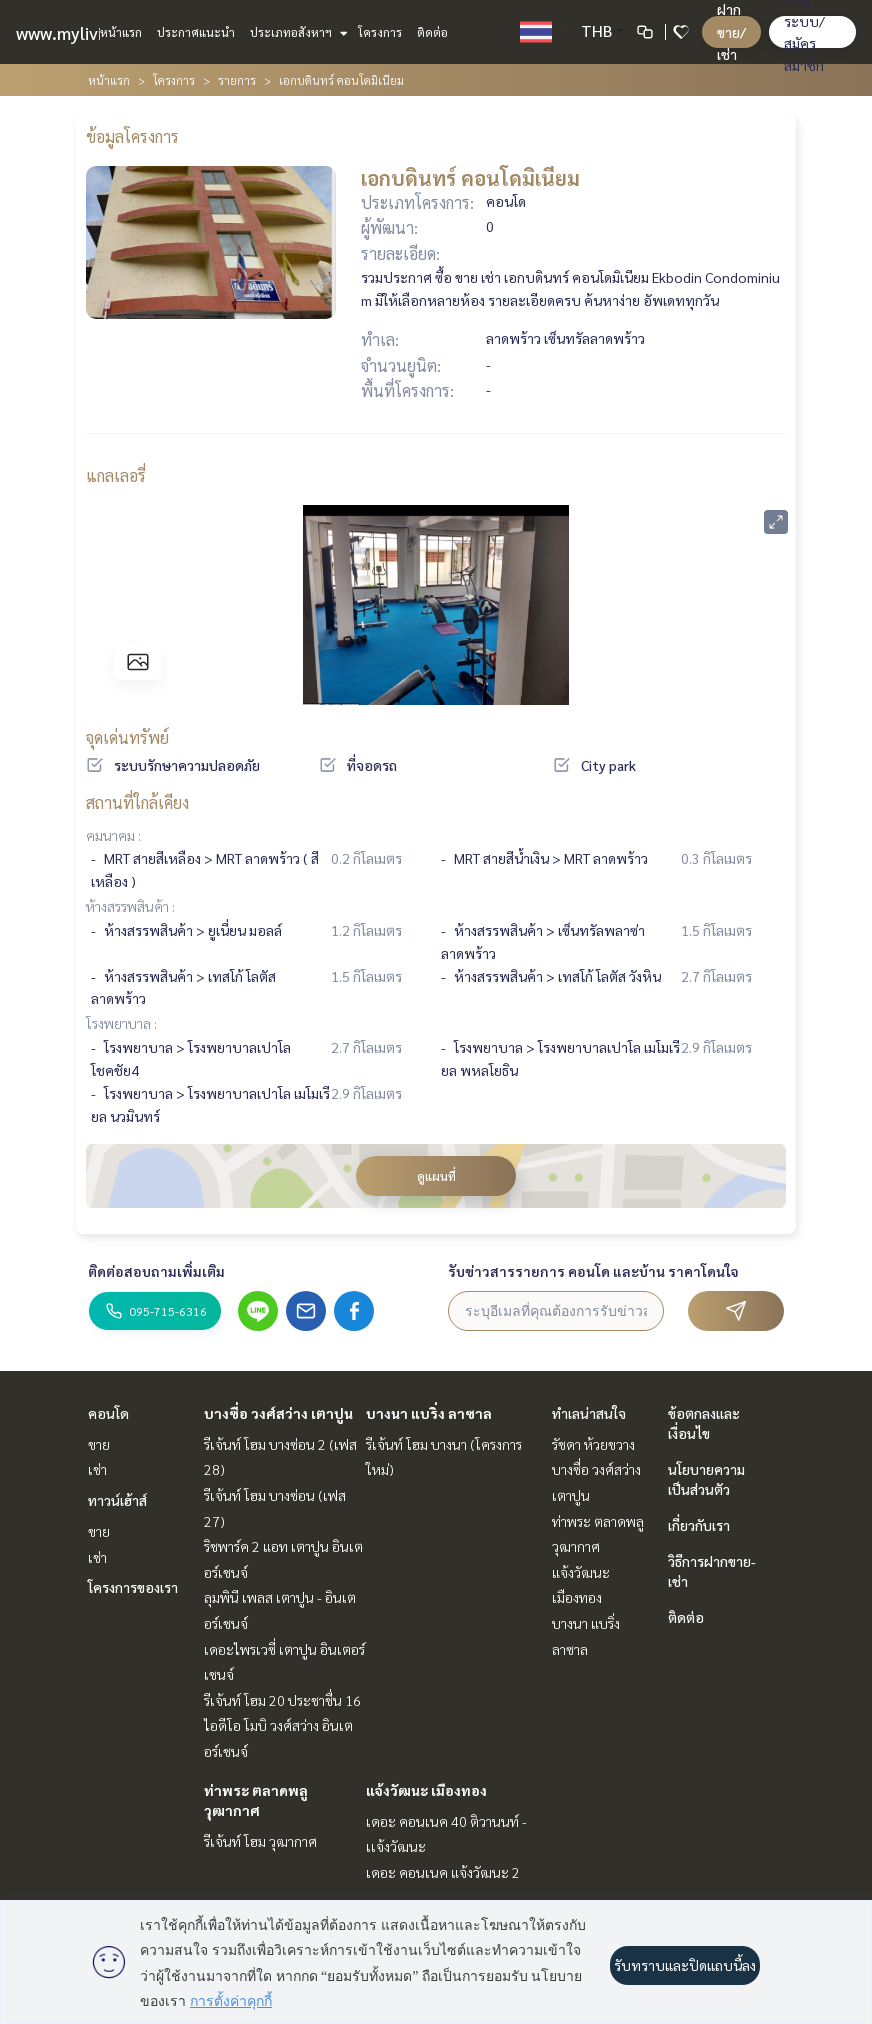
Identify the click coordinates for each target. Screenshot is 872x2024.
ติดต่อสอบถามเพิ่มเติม (156, 1271)
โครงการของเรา (133, 1587)
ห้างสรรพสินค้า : (130, 906)
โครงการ (380, 32)
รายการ (237, 80)
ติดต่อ (432, 32)
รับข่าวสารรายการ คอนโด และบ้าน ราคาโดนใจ (593, 1271)
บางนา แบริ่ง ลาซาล (429, 1413)
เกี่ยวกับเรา (699, 1525)
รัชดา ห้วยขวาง (593, 1444)
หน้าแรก (121, 32)
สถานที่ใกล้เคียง (137, 802)
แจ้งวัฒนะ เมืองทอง (426, 1790)
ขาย (99, 1444)
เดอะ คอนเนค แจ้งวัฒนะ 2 (443, 1872)
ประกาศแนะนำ (196, 32)
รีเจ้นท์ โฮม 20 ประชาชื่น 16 (282, 1700)
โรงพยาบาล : (121, 1023)
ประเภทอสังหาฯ (296, 32)
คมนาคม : (113, 835)
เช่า (97, 1469)
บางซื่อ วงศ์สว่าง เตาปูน (278, 1413)
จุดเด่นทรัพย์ (127, 737)
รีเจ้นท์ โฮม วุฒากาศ (260, 1841)
